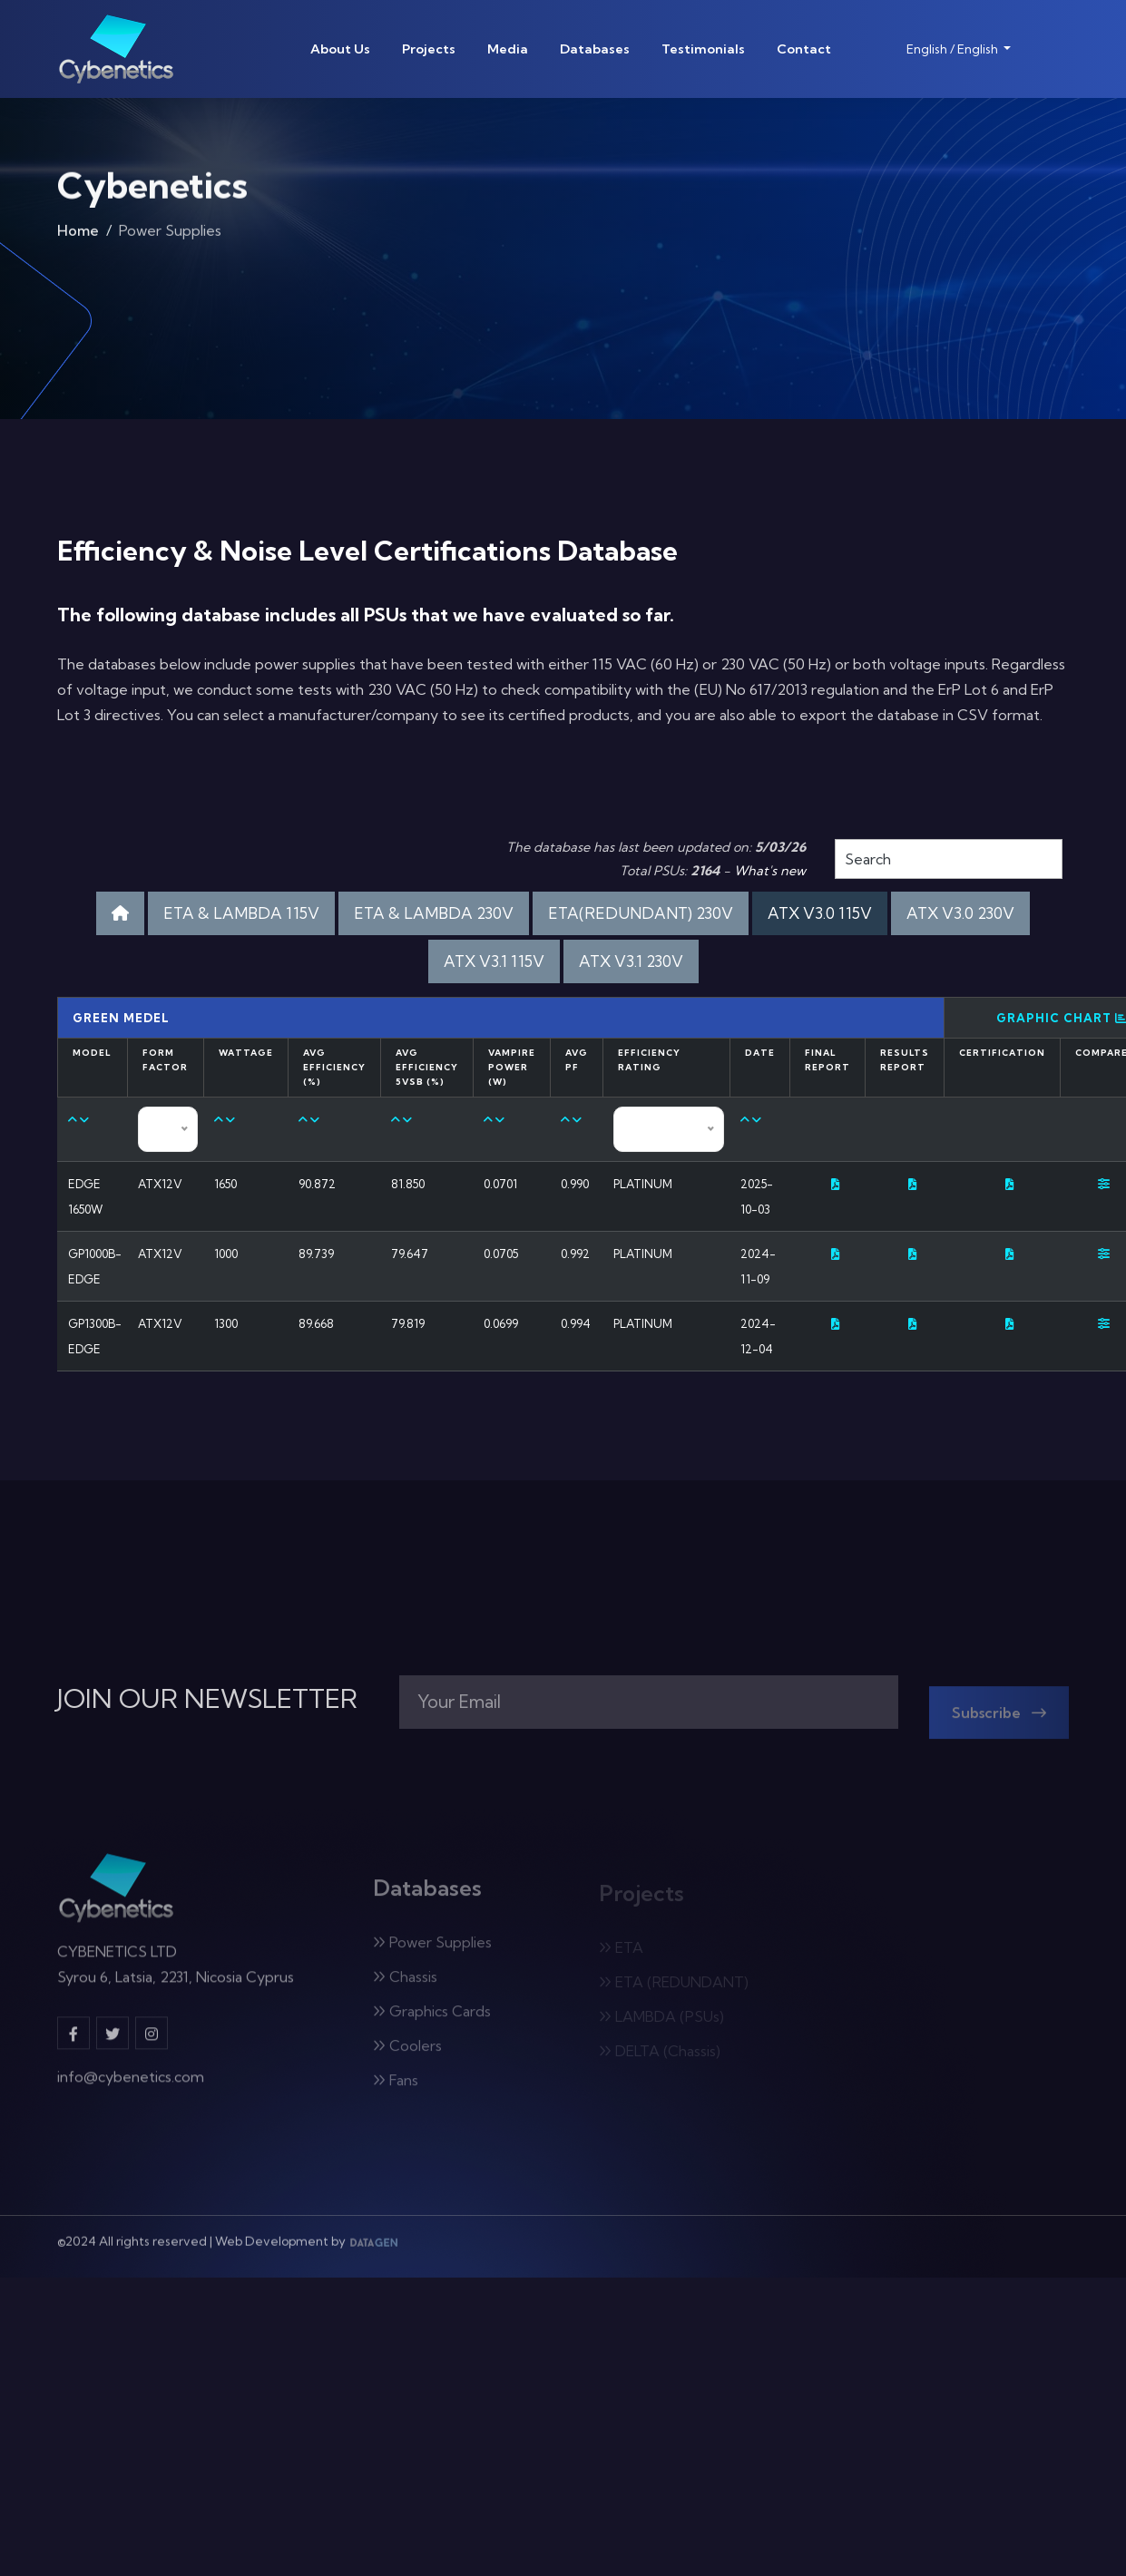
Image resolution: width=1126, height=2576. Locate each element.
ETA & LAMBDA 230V (434, 912)
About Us (340, 49)
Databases (595, 49)
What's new (770, 871)
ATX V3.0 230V (960, 912)
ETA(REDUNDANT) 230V (640, 912)
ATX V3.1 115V (494, 961)
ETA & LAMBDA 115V (241, 912)
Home (78, 235)
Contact (804, 49)
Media (507, 49)
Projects (428, 49)
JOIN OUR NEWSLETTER (207, 1699)
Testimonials (703, 49)
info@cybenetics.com (130, 2086)
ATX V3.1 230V (631, 961)
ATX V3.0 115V (820, 912)
